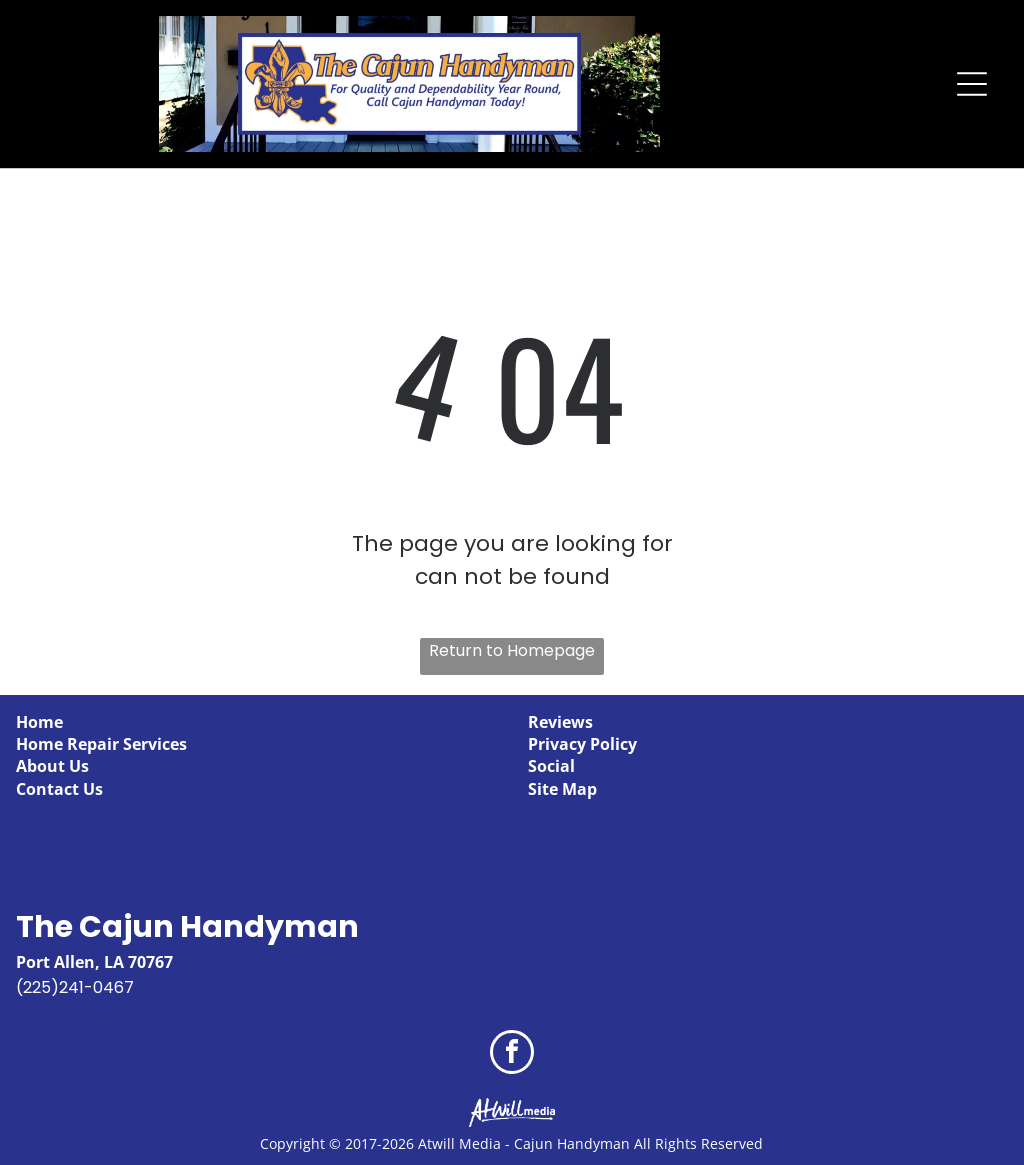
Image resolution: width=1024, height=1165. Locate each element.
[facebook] (512, 1054)
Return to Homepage (512, 650)
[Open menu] (972, 84)
